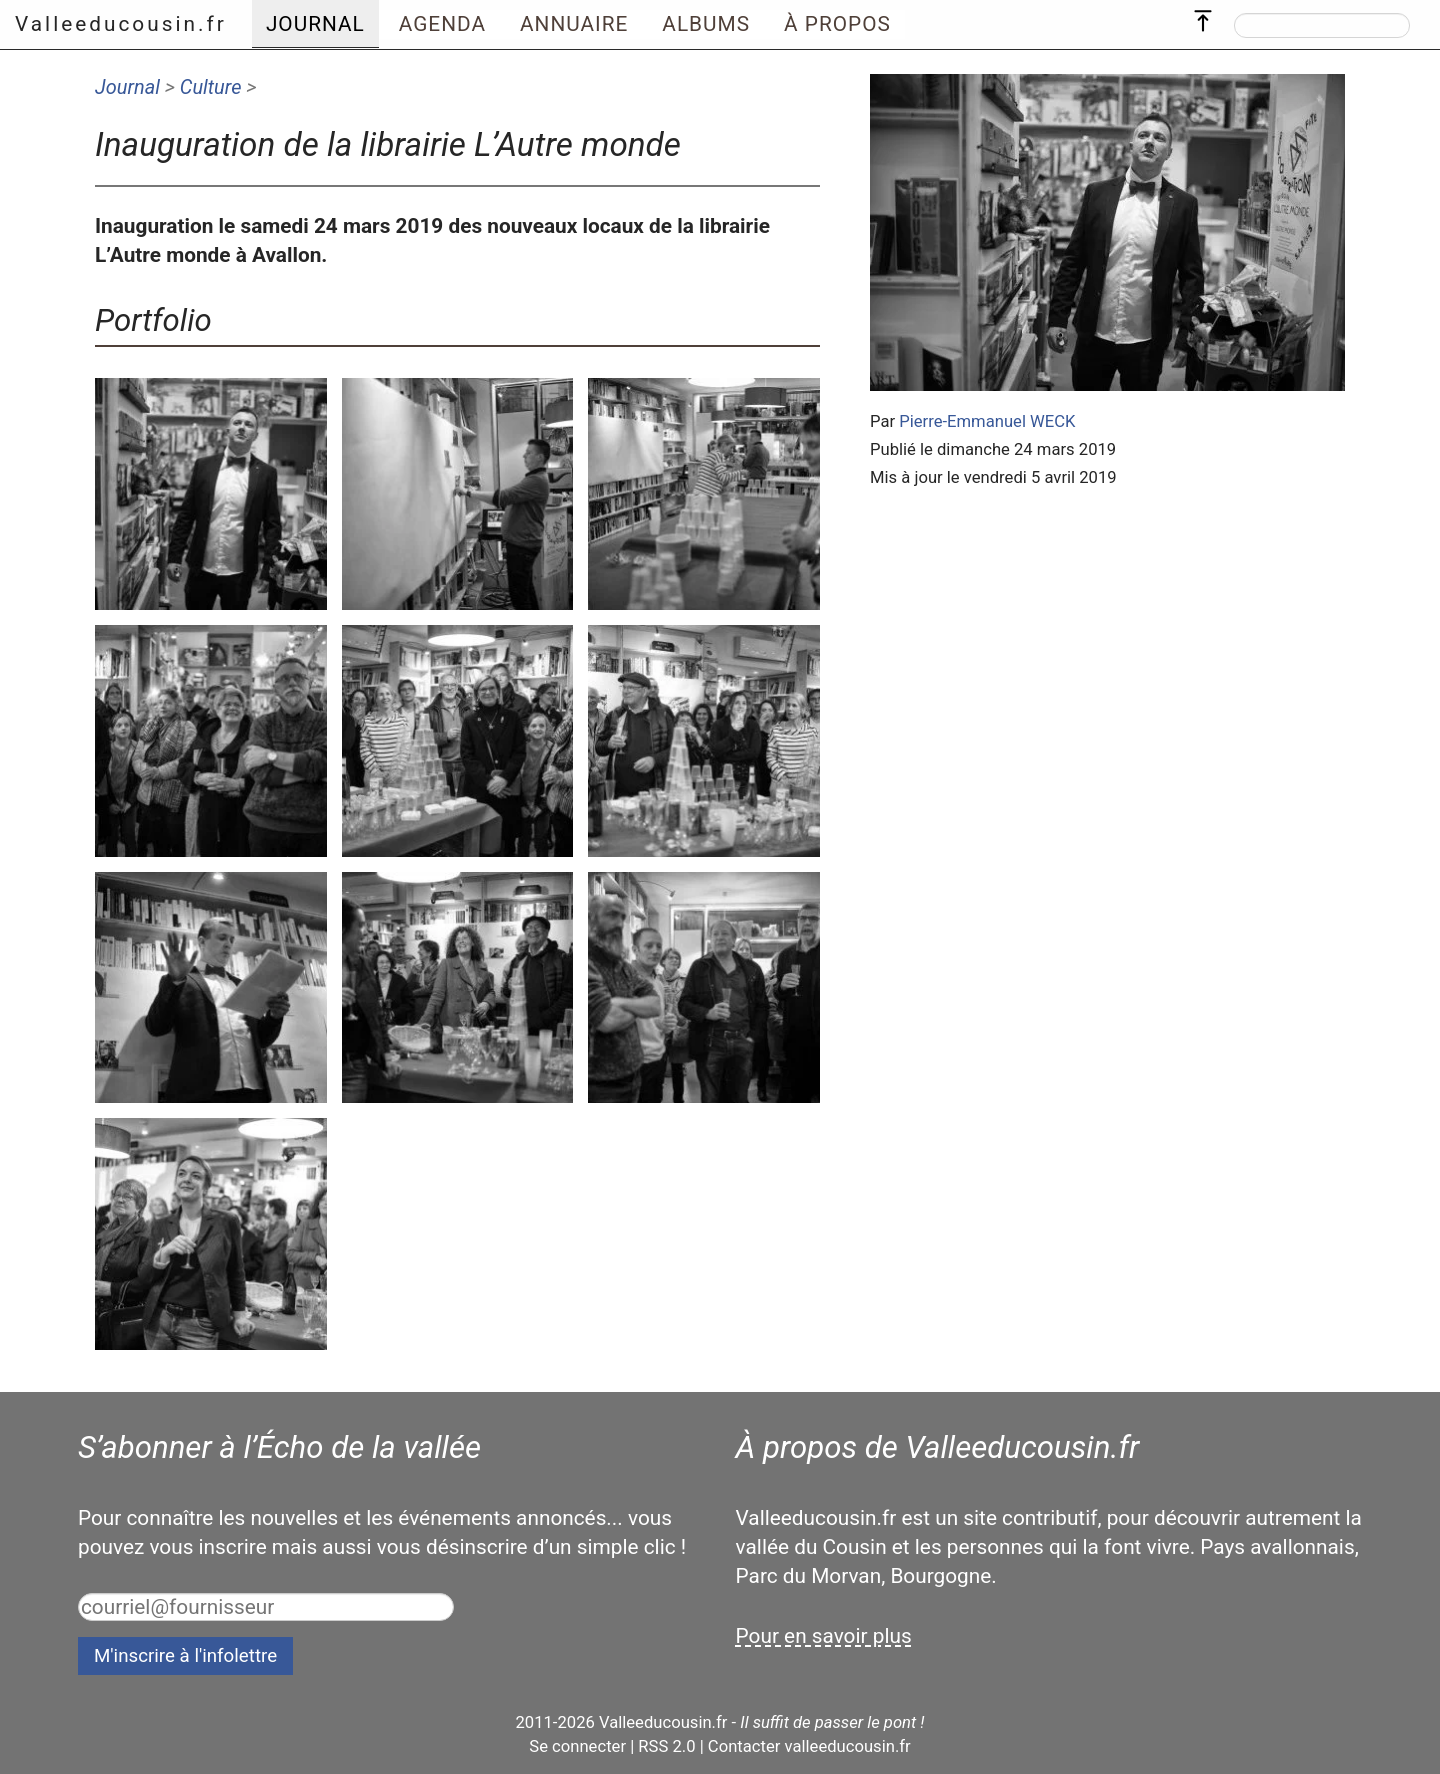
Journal (127, 87)
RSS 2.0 (666, 1746)
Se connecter (577, 1746)
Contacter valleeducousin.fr (809, 1746)
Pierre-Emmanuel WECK (987, 421)
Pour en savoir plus (824, 1636)
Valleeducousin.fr (121, 24)
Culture (211, 87)
